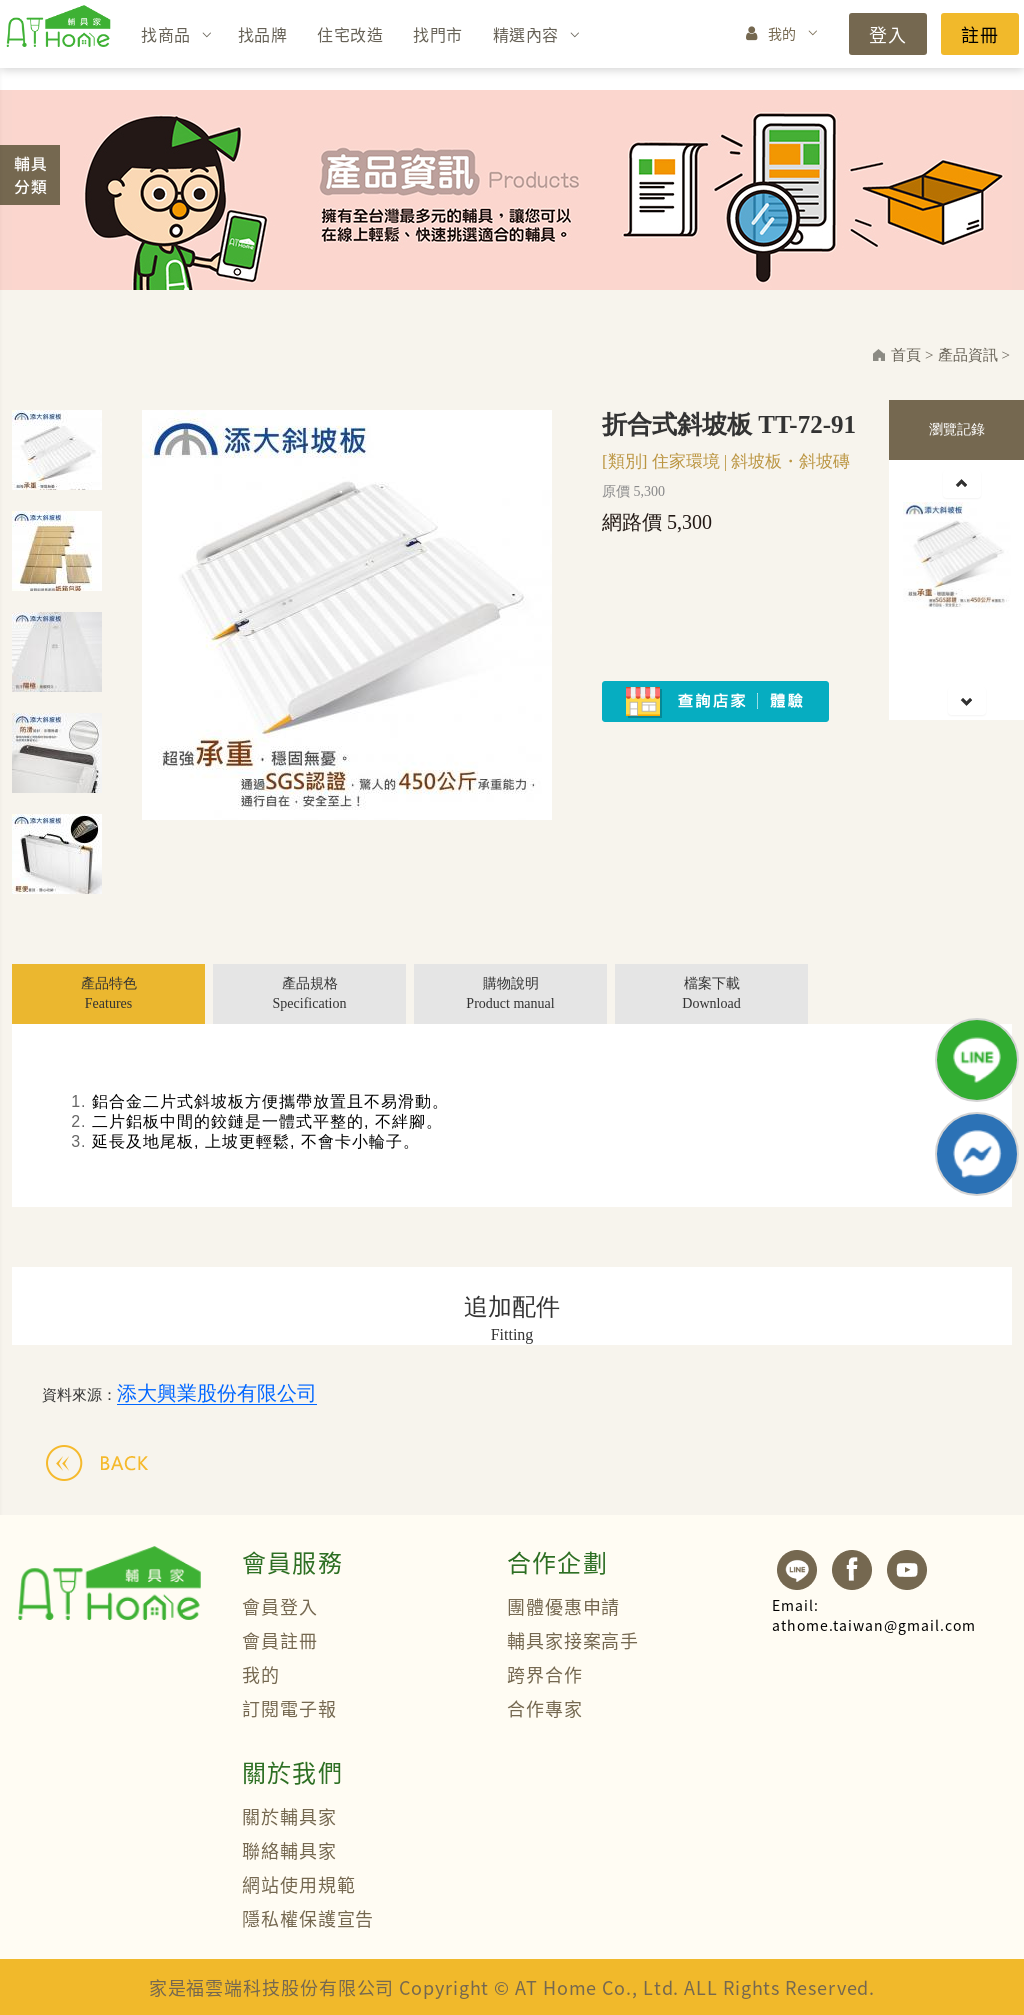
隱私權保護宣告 (308, 1918)
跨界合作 (545, 1674)
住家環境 (686, 461)
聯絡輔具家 (289, 1850)
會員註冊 (280, 1640)
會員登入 (280, 1606)
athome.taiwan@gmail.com (874, 1615)
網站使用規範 (298, 1884)
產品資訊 (968, 355)
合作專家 (545, 1708)
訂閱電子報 (289, 1708)
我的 (782, 33)
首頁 (906, 355)
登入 (888, 34)
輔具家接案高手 (573, 1640)
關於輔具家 (289, 1816)
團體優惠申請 (563, 1606)
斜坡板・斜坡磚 (790, 461)
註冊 (980, 34)
